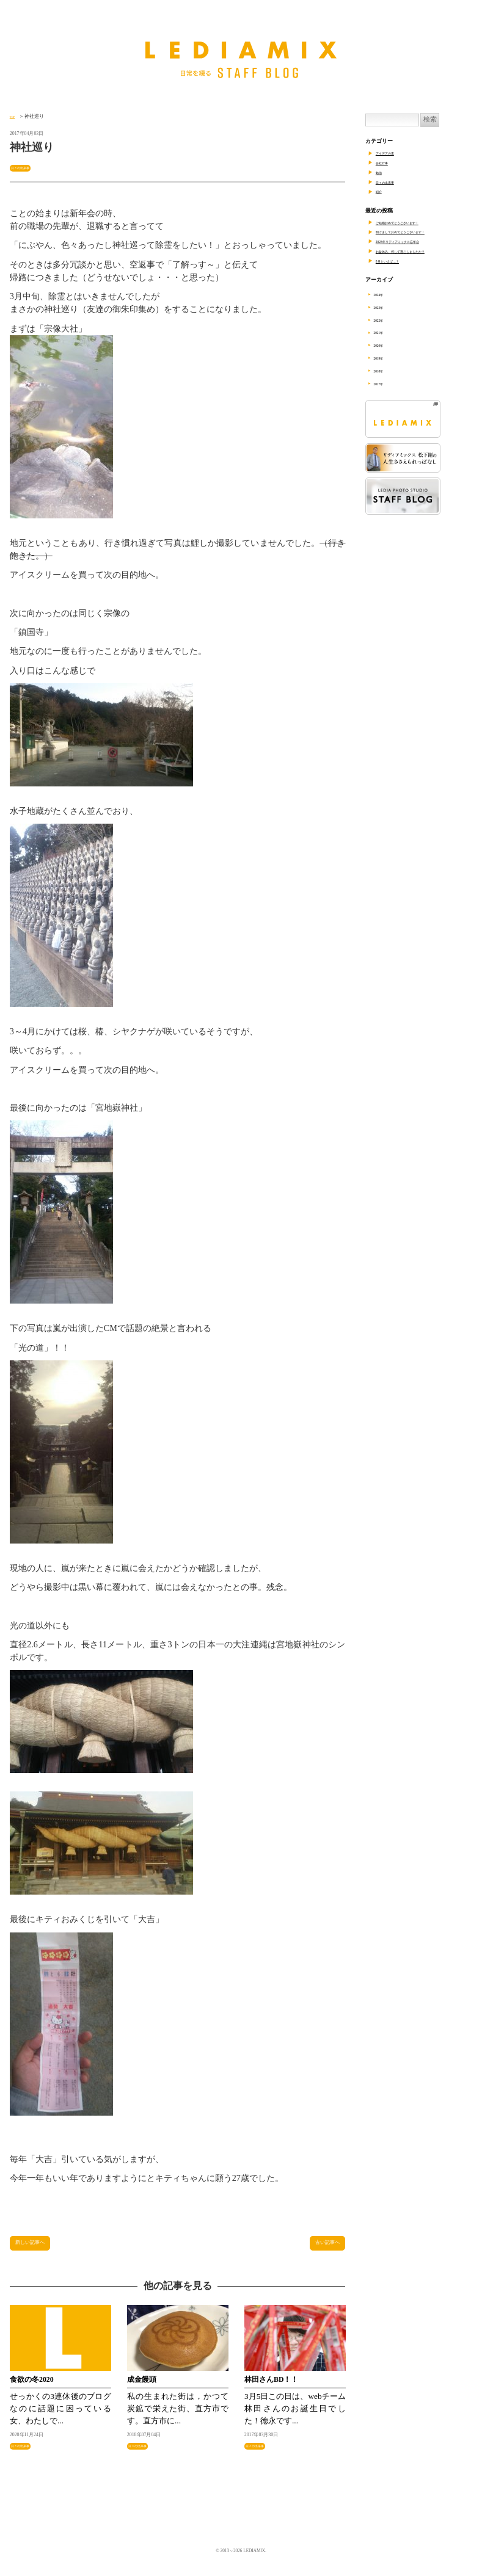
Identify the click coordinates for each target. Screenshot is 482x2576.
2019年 (386, 358)
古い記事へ (319, 2247)
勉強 (381, 172)
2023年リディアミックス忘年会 (414, 241)
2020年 (386, 345)
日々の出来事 (27, 167)
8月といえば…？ (396, 261)
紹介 (381, 191)
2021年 (386, 332)
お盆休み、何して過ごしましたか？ (420, 251)
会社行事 (387, 162)
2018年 (386, 371)
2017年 (386, 383)
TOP (14, 116)
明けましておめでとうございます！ (420, 231)
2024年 (386, 294)
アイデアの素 (392, 153)
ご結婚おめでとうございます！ (414, 222)
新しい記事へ (39, 2247)
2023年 (386, 307)
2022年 (386, 320)
